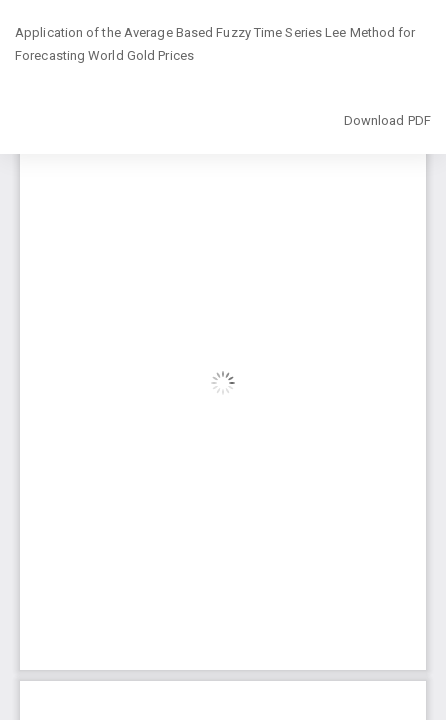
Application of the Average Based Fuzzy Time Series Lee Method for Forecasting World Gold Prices (215, 44)
